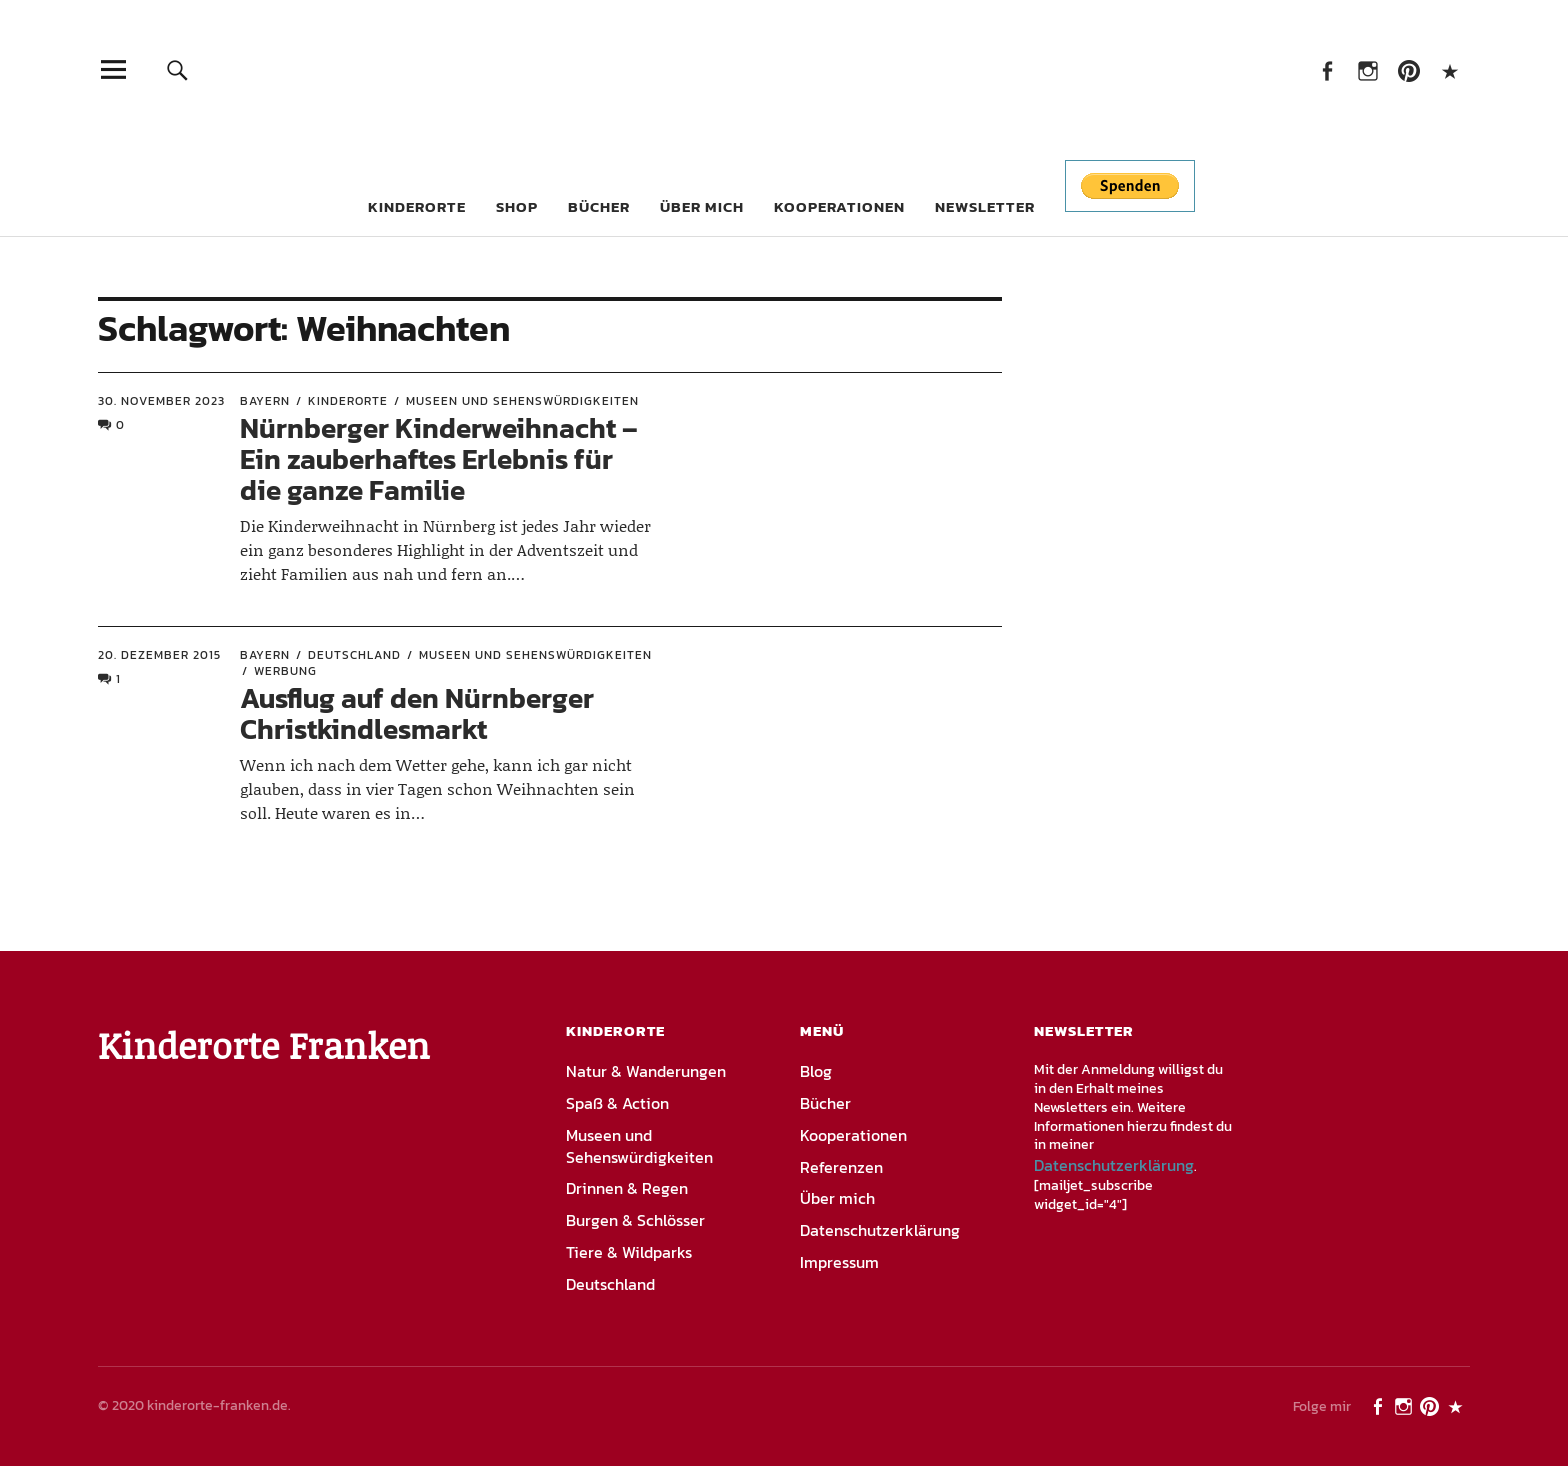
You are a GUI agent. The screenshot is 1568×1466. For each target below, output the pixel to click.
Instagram (1367, 69)
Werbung (285, 671)
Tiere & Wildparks (629, 1252)
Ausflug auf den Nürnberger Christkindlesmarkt (417, 713)
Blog (816, 1071)
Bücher (599, 206)
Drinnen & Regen (627, 1188)
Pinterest (1408, 69)
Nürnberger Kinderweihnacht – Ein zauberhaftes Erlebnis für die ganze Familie (439, 459)
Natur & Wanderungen (646, 1071)
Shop (517, 206)
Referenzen (841, 1167)
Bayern (265, 401)
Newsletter (985, 206)
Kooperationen (839, 206)
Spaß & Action (617, 1103)
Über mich (702, 206)
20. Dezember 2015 (159, 655)
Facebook (1326, 69)
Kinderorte (417, 206)
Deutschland (354, 655)
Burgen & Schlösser (635, 1220)
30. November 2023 (161, 401)
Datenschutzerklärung (880, 1230)
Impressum (839, 1262)
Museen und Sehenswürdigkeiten (522, 401)
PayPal (1449, 69)
